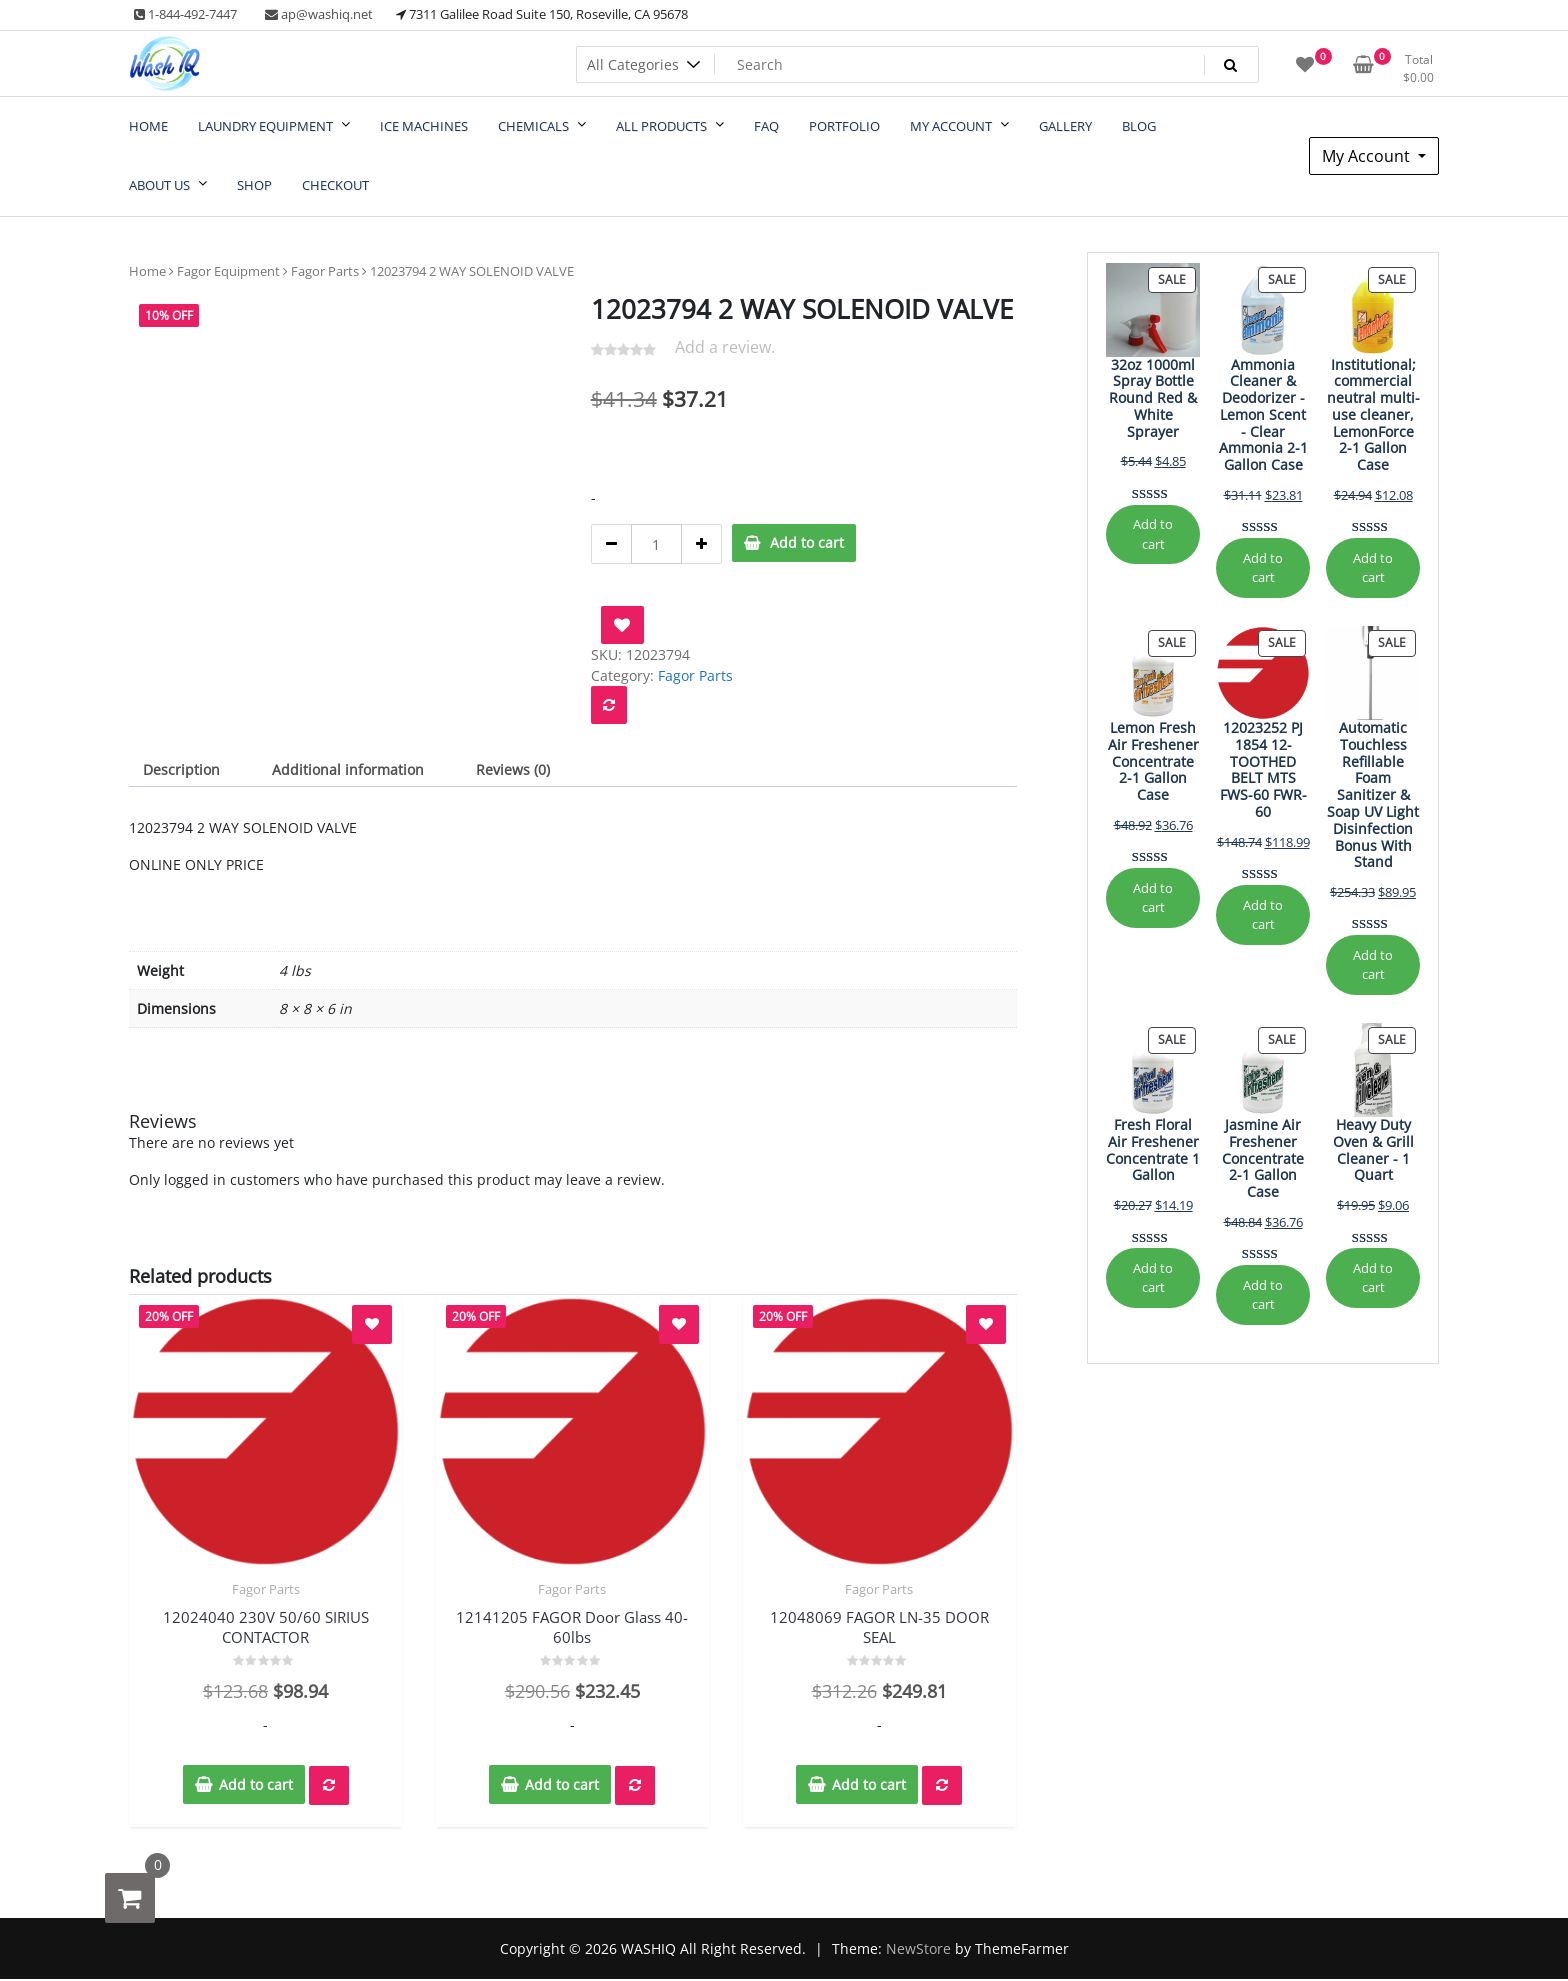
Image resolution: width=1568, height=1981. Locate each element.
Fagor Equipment (228, 271)
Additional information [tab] (348, 769)
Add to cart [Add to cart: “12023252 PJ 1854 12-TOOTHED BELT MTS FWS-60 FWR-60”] (1263, 914)
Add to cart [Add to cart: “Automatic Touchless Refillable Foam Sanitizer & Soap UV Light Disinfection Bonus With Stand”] (1373, 964)
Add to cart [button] (256, 1784)
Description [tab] (181, 769)
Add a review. (725, 347)
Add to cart (807, 542)
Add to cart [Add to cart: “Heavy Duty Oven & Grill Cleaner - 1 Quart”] (1373, 1277)
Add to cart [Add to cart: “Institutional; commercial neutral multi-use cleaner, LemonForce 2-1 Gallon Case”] (1373, 567)
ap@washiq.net (319, 14)
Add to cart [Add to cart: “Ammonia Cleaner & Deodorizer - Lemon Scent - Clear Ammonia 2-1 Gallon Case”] (1263, 567)
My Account (1368, 156)
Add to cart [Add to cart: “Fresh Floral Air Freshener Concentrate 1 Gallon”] (1153, 1277)
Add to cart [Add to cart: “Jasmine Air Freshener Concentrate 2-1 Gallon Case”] (1263, 1294)
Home (147, 271)
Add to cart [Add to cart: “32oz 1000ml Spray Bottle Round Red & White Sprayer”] (1153, 533)
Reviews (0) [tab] (513, 769)
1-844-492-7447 (185, 14)
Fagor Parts (325, 271)
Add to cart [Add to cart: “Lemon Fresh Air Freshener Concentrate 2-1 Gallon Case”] (1153, 897)
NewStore (918, 1948)
